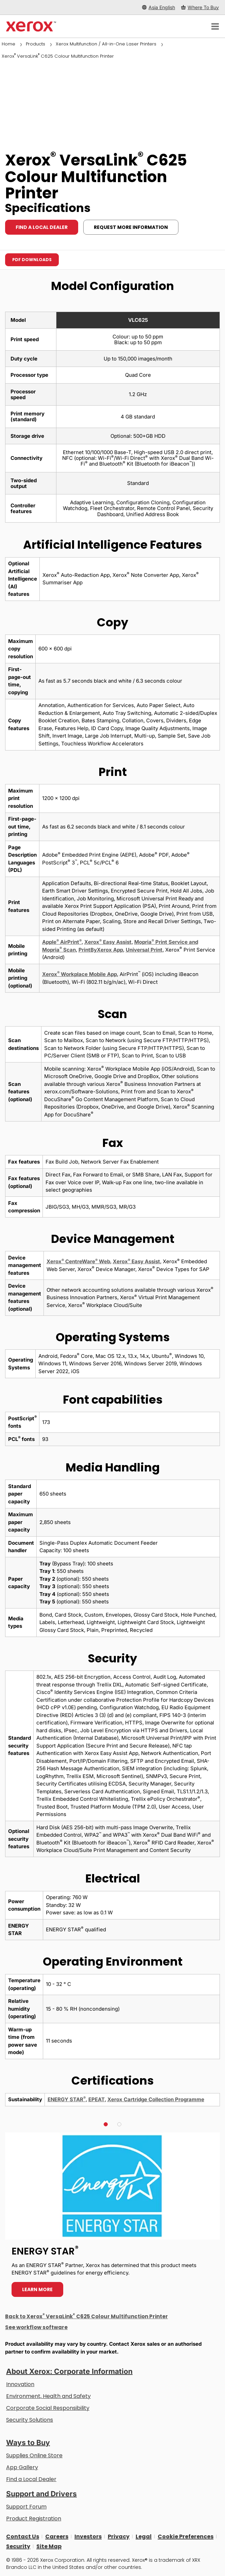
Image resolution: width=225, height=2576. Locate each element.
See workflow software (36, 2327)
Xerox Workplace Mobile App (79, 974)
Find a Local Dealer (31, 2479)
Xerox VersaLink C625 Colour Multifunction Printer (58, 56)
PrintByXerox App (101, 950)
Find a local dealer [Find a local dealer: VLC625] (42, 227)
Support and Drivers (41, 2494)
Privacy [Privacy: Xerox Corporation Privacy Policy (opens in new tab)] (118, 2536)
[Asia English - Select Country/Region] (158, 7)
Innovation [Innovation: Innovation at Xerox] (20, 2384)
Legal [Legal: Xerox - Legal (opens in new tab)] (144, 2536)
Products (35, 44)
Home (8, 44)
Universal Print (144, 950)
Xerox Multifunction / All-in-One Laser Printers (106, 44)
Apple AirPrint (62, 942)
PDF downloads (32, 259)
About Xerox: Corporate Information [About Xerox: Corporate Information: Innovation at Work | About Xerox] (69, 2371)
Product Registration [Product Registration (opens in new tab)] (33, 2518)
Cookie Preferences (185, 2536)
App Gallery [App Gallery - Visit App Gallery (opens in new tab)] (22, 2467)
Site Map (49, 2546)
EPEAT (96, 2099)
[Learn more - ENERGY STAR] (112, 2217)
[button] (106, 2124)
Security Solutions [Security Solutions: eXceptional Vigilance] (29, 2420)
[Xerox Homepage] (31, 26)
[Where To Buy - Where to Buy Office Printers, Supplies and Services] (200, 7)
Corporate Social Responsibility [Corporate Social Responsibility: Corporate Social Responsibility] (47, 2408)
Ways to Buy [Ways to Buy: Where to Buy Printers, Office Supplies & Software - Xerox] (28, 2442)
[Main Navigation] (215, 26)
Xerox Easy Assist (108, 942)
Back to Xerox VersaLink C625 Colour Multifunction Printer (86, 2316)
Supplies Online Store (34, 2455)
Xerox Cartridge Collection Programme (155, 2099)
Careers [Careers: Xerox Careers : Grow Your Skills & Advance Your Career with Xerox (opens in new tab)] (56, 2536)
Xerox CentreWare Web (78, 1261)
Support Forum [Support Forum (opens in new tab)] (26, 2507)
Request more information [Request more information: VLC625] (131, 227)
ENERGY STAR (67, 2099)
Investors (88, 2536)
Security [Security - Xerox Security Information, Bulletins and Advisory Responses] (18, 2546)
